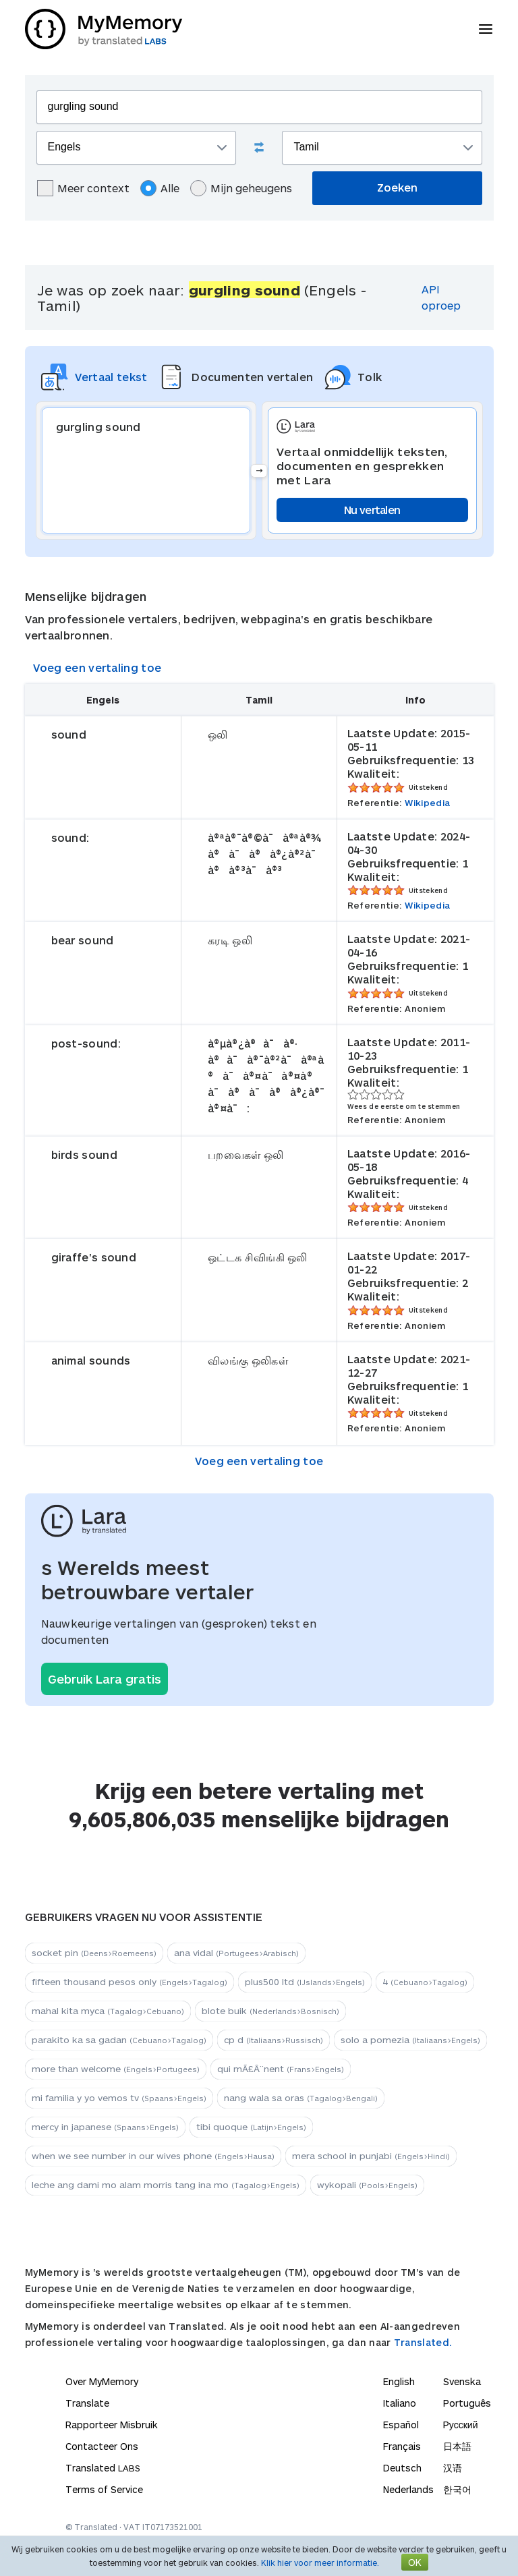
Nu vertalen (372, 509)
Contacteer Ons (101, 2446)
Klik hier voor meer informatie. (320, 2562)
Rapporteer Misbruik (111, 2424)
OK (415, 2562)
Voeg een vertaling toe (97, 667)
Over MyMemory (101, 2381)
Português (467, 2403)
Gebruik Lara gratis (104, 1678)
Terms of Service (104, 2489)
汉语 (452, 2467)
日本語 (457, 2446)
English (399, 2381)
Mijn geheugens (241, 188)
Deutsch (402, 2467)
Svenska (462, 2381)
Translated (102, 2467)
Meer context (83, 188)
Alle (159, 188)
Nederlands (408, 2489)
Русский (460, 2424)
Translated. (423, 2342)
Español (401, 2424)
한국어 (457, 2489)
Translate (87, 2403)
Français (402, 2446)
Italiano (399, 2403)
